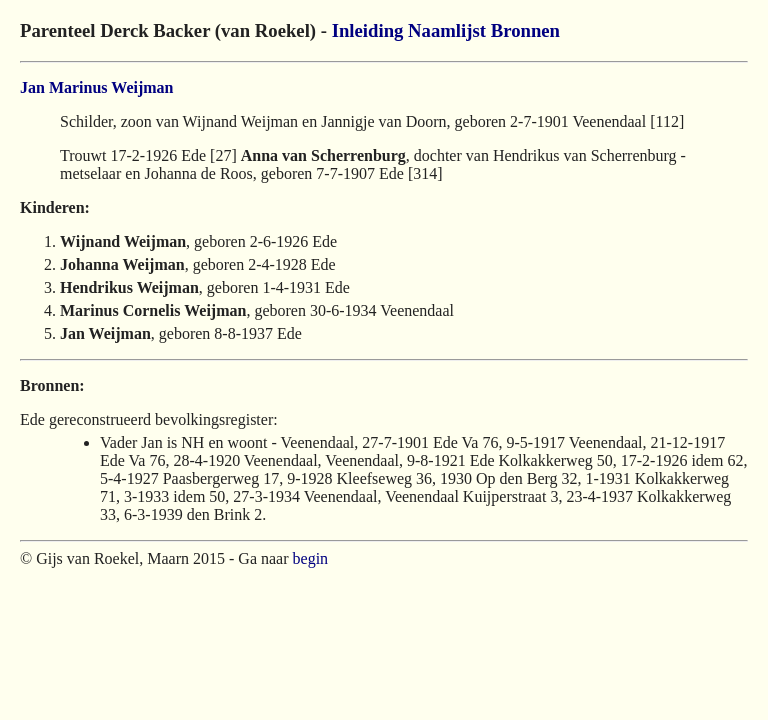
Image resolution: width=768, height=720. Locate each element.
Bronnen (525, 30)
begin (311, 558)
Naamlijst (447, 30)
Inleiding (368, 30)
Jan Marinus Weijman (97, 87)
